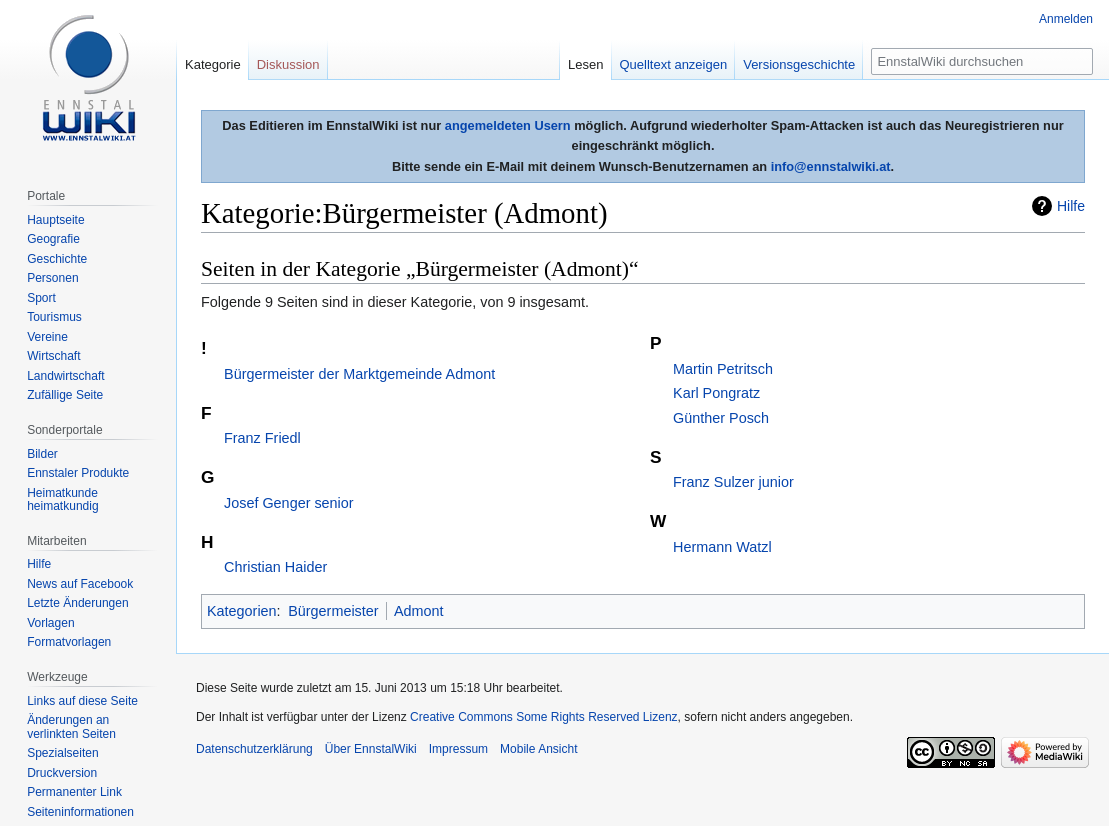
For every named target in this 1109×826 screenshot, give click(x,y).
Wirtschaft (53, 356)
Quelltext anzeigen (674, 64)
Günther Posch (721, 418)
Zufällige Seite (65, 395)
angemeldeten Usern (508, 125)
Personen (52, 278)
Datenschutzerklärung (254, 749)
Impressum (458, 749)
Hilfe (1071, 206)
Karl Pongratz (716, 393)
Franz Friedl (262, 438)
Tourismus (54, 317)
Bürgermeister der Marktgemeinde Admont (359, 374)
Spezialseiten (62, 753)
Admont (419, 611)
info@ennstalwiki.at (831, 166)
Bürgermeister (333, 611)
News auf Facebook (80, 584)
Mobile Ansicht (538, 749)
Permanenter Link (74, 792)
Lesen (585, 64)
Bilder (42, 454)
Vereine (47, 337)
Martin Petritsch (723, 369)
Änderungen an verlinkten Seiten (71, 727)
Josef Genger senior (289, 503)
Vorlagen (50, 623)
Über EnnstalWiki (371, 749)
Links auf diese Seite (82, 701)
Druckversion (62, 773)
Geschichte (57, 259)
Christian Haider (275, 567)
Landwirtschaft (65, 376)
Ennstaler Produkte (78, 473)
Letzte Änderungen (77, 603)
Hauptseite (55, 220)
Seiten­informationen (80, 812)
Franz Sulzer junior (733, 482)
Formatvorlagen (69, 642)
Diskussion (288, 64)
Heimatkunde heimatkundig (62, 500)
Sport (41, 298)
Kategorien (242, 611)
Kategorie (213, 64)
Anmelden (1066, 19)
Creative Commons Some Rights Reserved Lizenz (543, 717)
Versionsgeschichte (799, 64)
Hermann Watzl (722, 547)
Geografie (53, 239)
